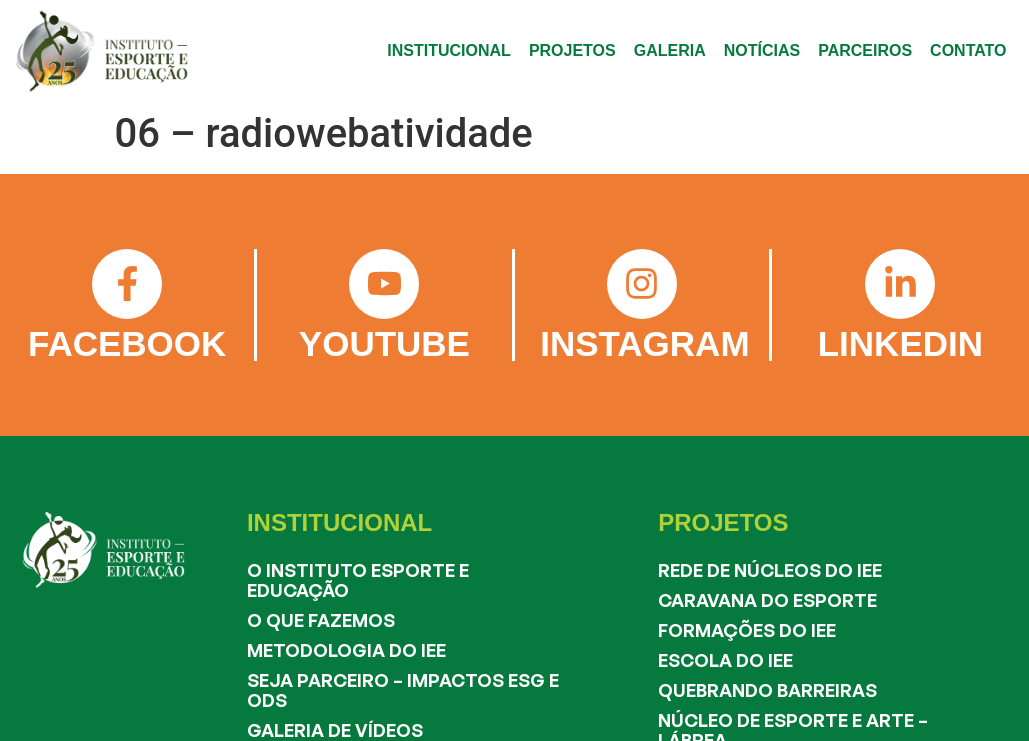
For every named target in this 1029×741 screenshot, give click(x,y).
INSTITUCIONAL (449, 50)
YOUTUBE (384, 343)
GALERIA (670, 50)
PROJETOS (572, 50)
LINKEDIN (900, 343)
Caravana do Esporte (767, 600)
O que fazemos (321, 620)
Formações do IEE (747, 630)
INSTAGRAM (644, 343)
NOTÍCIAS (762, 50)
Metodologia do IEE (346, 650)
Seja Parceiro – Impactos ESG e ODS (403, 690)
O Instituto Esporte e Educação (358, 580)
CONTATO (968, 50)
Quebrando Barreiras (767, 690)
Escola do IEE (725, 660)
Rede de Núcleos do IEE (770, 570)
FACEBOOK (127, 343)
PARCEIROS (865, 50)
